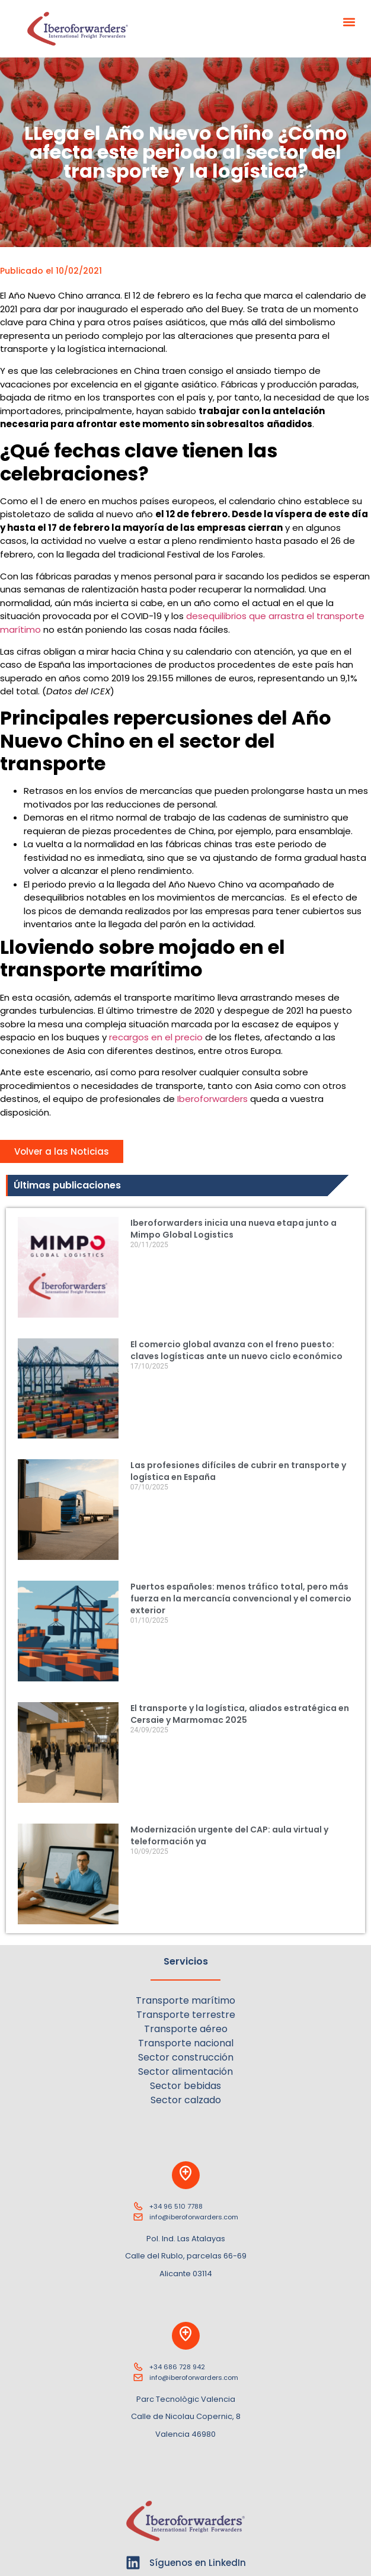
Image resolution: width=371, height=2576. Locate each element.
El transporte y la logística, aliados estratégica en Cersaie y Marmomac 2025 (239, 1714)
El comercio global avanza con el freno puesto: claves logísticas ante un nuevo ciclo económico (236, 1350)
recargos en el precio (156, 1037)
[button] (349, 21)
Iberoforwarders (212, 1098)
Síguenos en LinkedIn (197, 2562)
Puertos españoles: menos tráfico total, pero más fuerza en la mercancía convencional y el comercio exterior (240, 1598)
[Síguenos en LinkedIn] (133, 2562)
